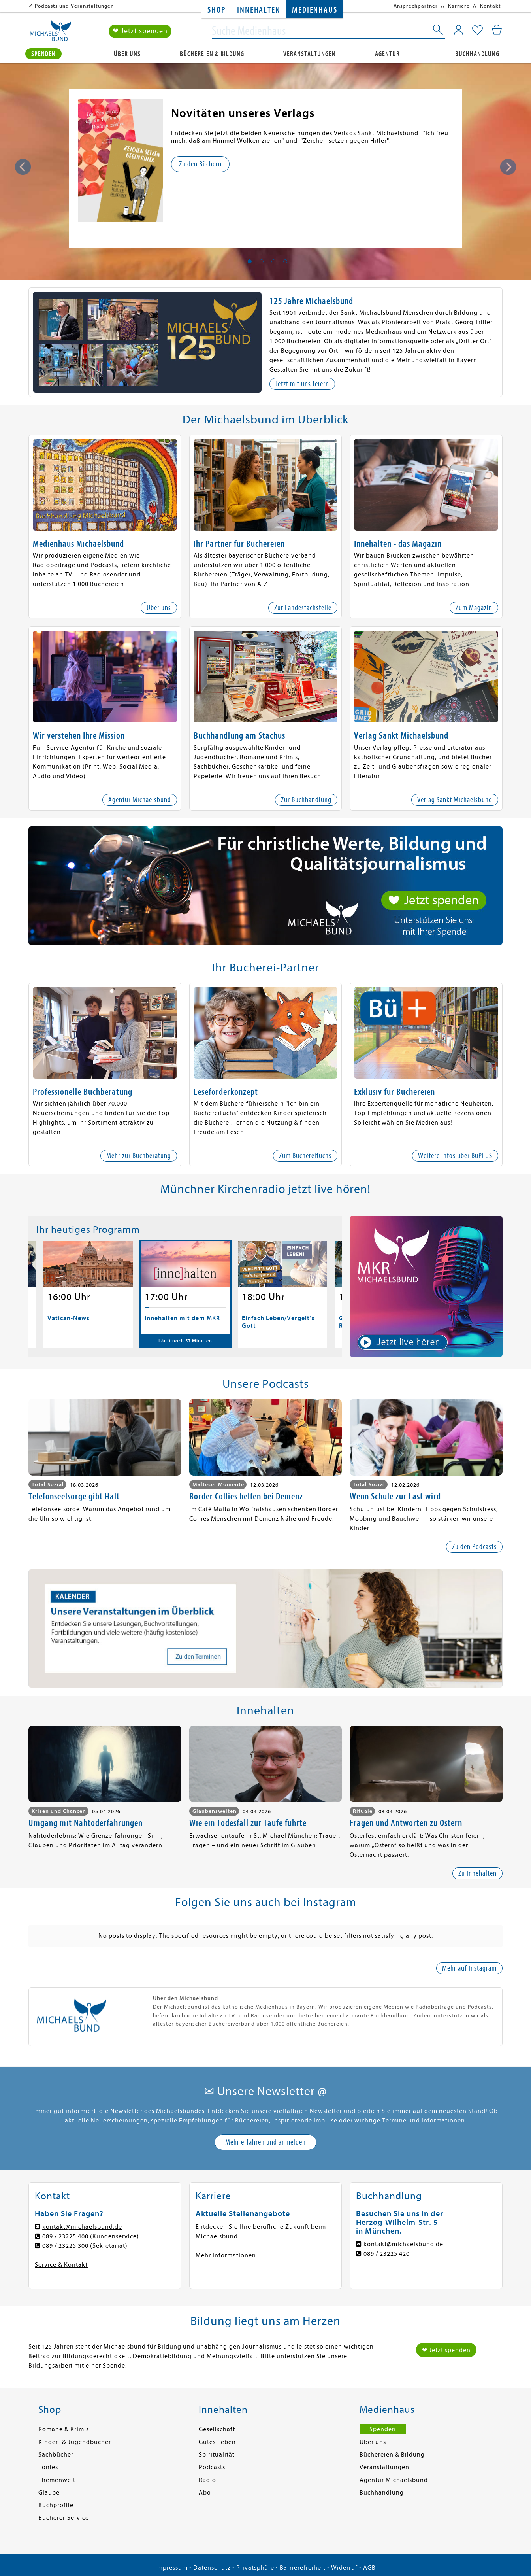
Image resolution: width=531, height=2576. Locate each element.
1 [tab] (250, 261)
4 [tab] (285, 261)
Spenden (43, 54)
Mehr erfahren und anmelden (265, 2142)
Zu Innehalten (477, 1873)
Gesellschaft (217, 2429)
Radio (207, 2479)
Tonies (48, 2467)
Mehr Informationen (226, 2255)
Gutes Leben (217, 2442)
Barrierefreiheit (303, 2567)
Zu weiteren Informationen (216, 171)
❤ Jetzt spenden (140, 31)
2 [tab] (262, 261)
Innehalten (258, 10)
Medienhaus (314, 10)
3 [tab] (273, 261)
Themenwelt (56, 2479)
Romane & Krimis (63, 2429)
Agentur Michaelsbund (394, 2479)
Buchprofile (55, 2505)
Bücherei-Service (63, 2517)
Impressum (171, 2567)
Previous (23, 167)
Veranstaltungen (309, 54)
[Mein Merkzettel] (477, 30)
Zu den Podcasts (474, 1546)
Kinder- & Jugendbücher (74, 2442)
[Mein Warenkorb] (497, 30)
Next (508, 167)
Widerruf (344, 2567)
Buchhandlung (477, 54)
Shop (216, 10)
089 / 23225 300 (65, 2245)
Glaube (49, 2492)
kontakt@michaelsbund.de (82, 2226)
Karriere (459, 6)
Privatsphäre (255, 2567)
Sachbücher (55, 2454)
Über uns (127, 54)
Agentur (387, 54)
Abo (205, 2492)
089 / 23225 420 (386, 2253)
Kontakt (490, 6)
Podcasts (212, 2467)
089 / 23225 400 (65, 2236)
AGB (369, 2567)
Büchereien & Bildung (212, 54)
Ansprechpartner (416, 6)
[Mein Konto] (458, 30)
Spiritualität (217, 2454)
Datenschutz (212, 2567)
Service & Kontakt (61, 2264)
